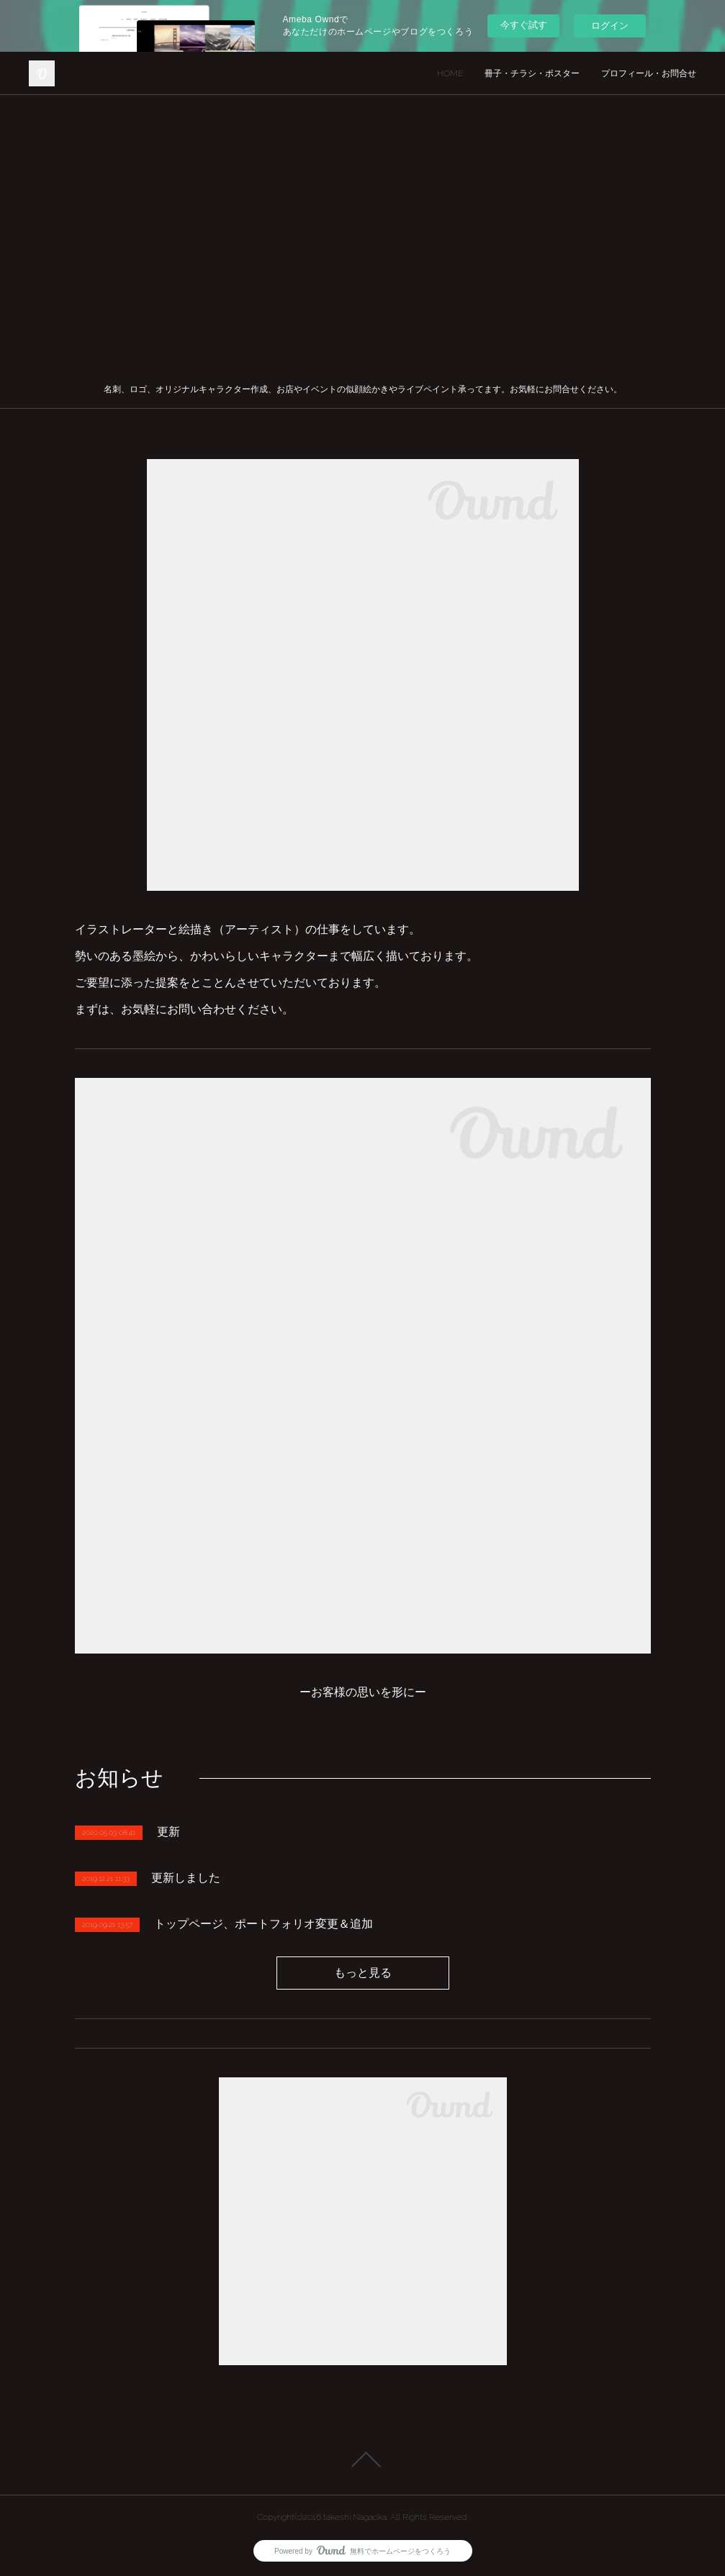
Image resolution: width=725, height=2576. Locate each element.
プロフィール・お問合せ (648, 73)
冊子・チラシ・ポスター (532, 73)
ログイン (610, 25)
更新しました (185, 1878)
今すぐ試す (523, 24)
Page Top (362, 2459)
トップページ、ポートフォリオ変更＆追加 (263, 1924)
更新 (168, 1832)
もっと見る (363, 1972)
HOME (450, 73)
